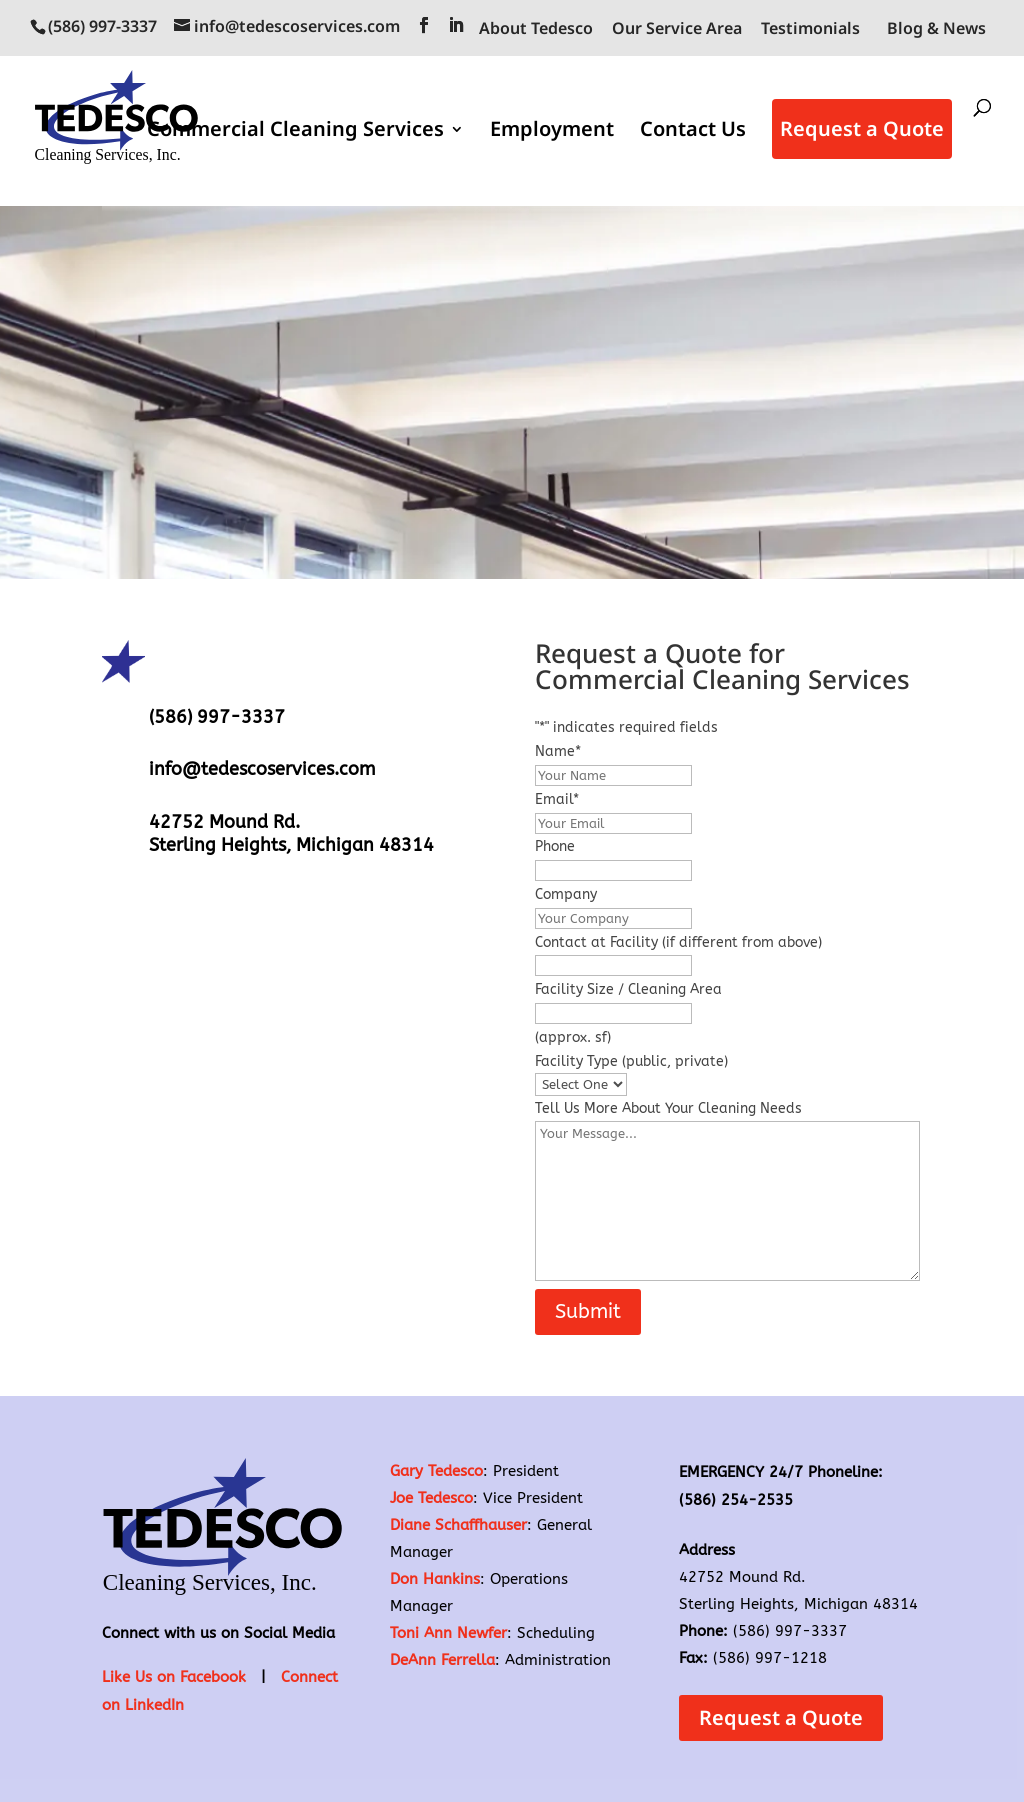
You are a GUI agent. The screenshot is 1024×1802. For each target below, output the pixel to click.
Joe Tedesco (431, 1498)
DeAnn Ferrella (442, 1660)
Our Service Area (677, 29)
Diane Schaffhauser (458, 1525)
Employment (552, 133)
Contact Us (693, 133)
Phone (555, 846)
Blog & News (936, 28)
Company (566, 894)
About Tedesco (536, 29)
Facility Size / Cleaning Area (628, 989)
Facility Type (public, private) (631, 1061)
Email (557, 799)
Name (558, 751)
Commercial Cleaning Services (295, 133)
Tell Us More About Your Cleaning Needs (668, 1108)
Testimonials (810, 29)
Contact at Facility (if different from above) (678, 942)
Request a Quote (862, 129)
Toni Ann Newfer (448, 1633)
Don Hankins (435, 1579)
